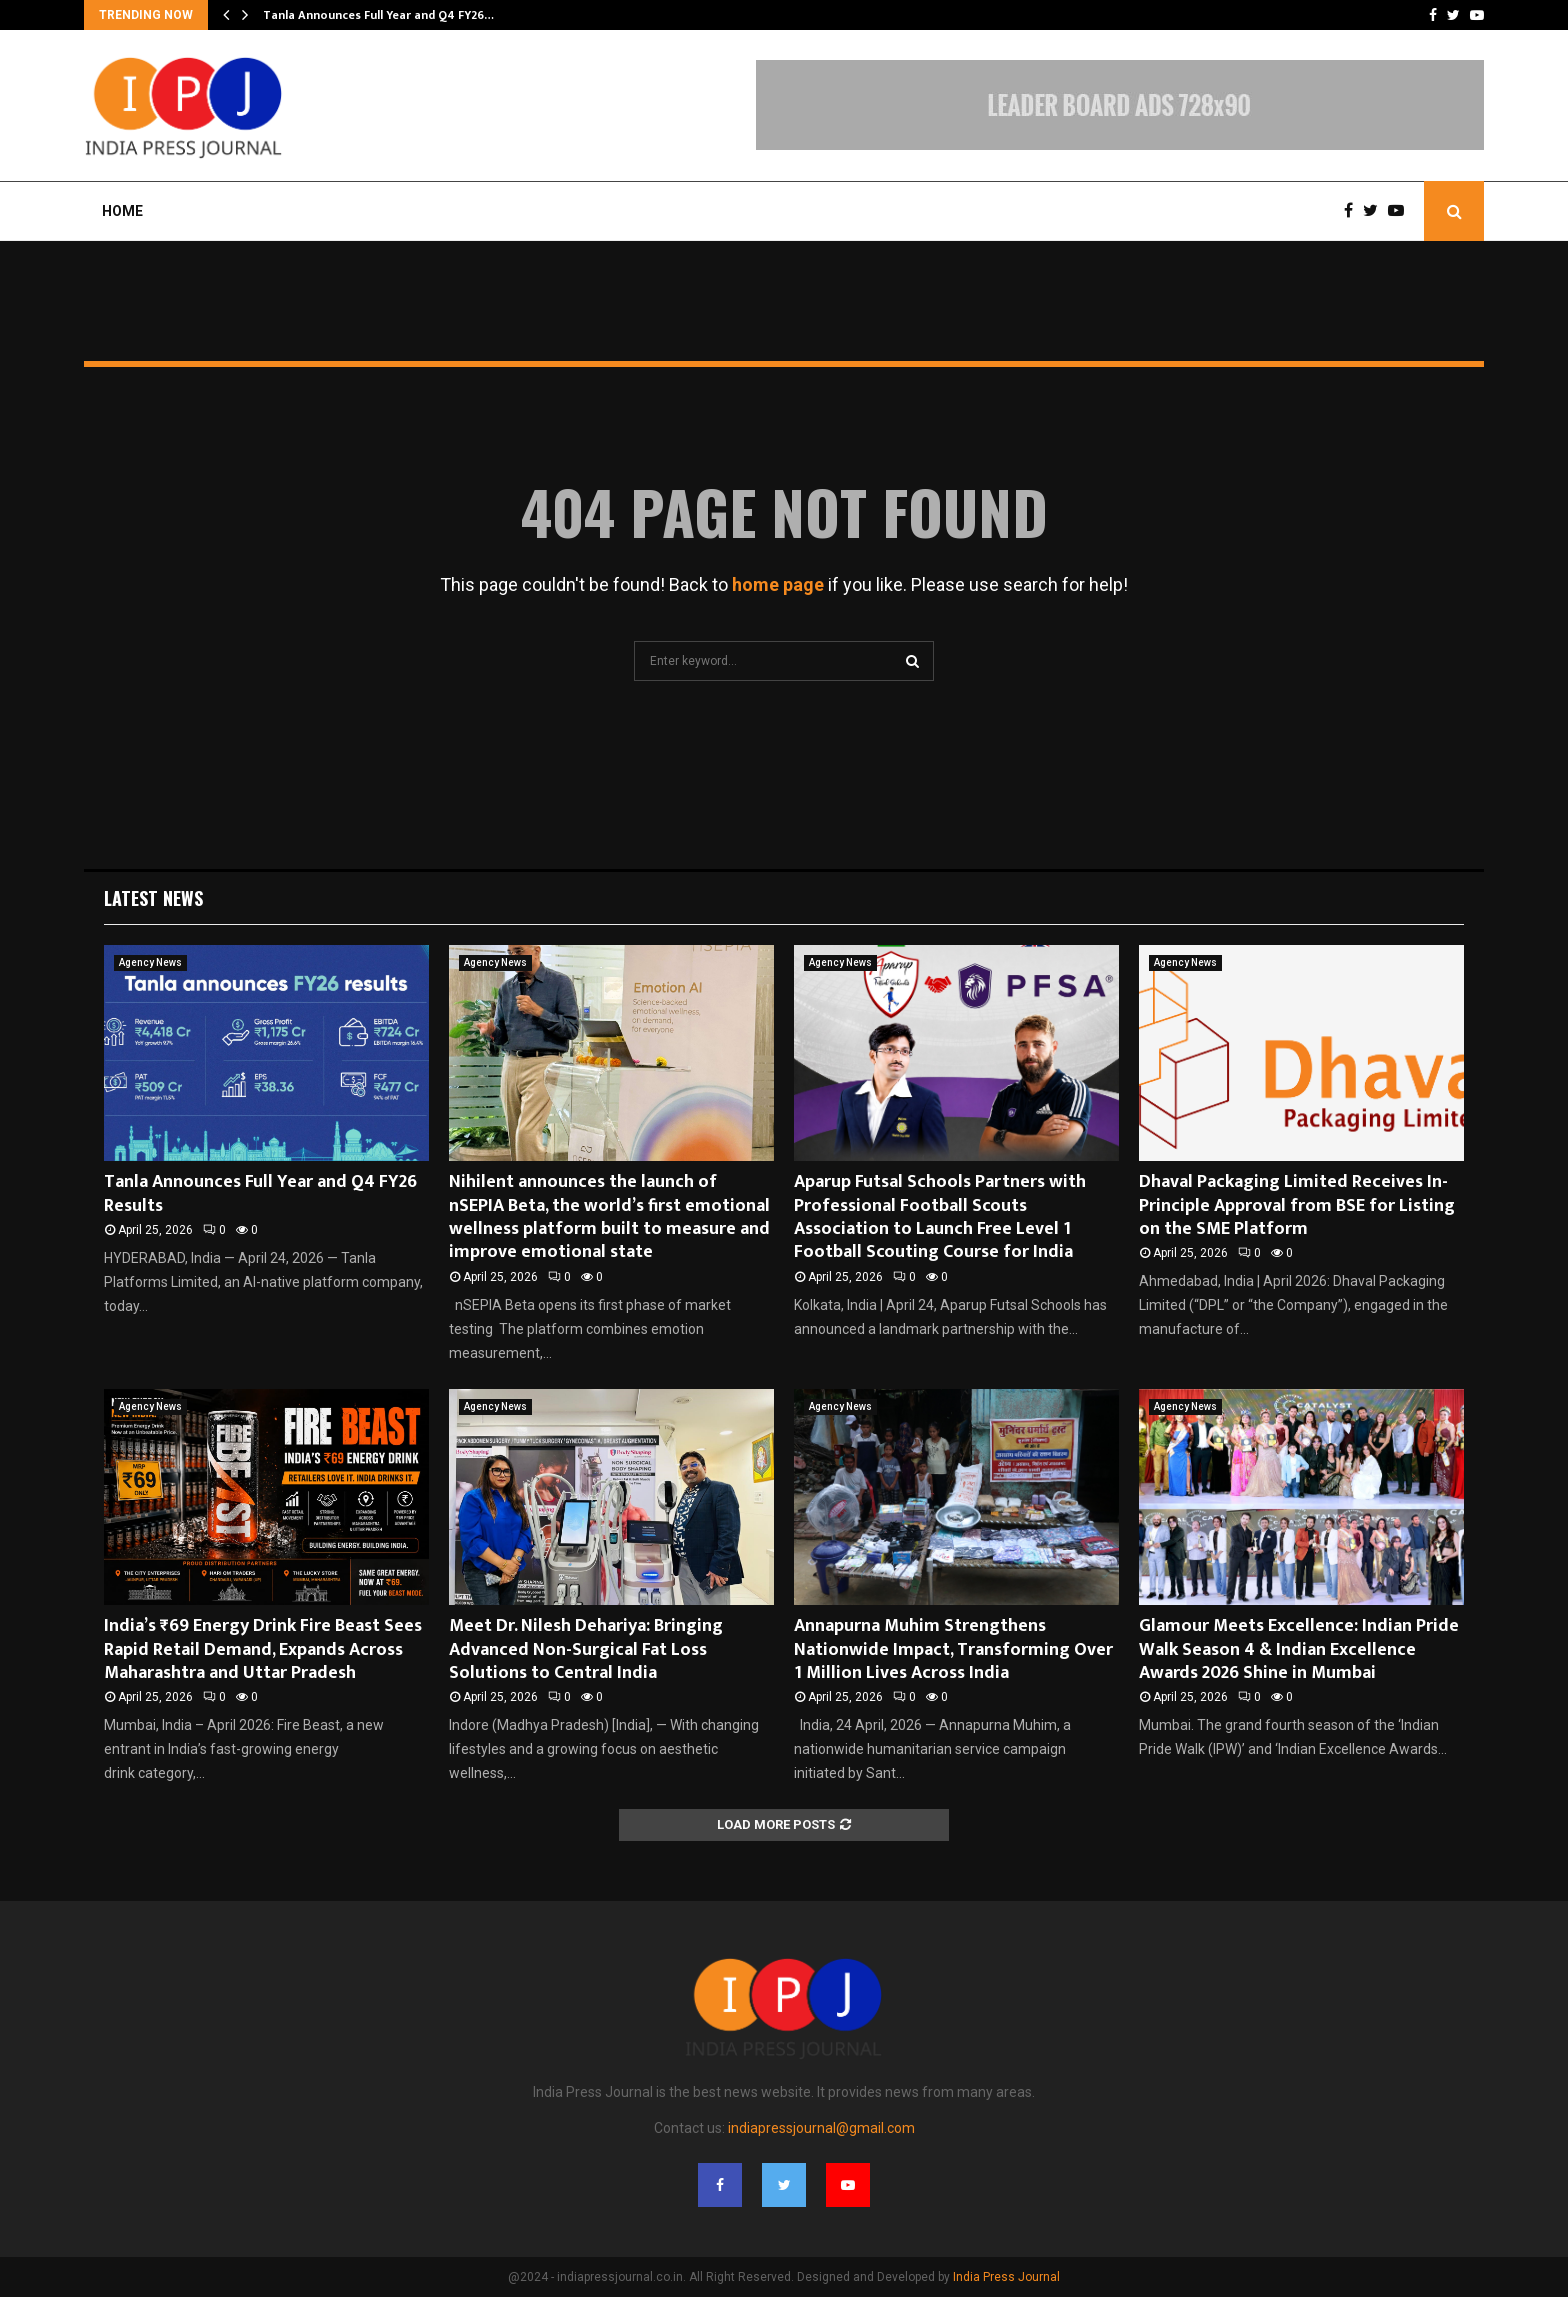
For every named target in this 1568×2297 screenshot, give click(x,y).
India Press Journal (1006, 2277)
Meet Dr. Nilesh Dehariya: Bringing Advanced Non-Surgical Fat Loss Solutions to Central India (586, 1649)
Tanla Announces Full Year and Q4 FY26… (378, 15)
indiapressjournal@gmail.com (821, 2128)
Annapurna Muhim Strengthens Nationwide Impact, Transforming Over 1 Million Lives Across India (953, 1649)
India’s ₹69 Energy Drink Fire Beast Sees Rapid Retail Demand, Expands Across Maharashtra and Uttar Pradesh (263, 1649)
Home (122, 211)
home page (778, 584)
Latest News (153, 898)
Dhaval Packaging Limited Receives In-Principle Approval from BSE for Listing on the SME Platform (1297, 1205)
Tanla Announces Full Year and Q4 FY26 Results (260, 1193)
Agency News (150, 962)
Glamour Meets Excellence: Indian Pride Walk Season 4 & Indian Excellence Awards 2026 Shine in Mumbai (1299, 1649)
